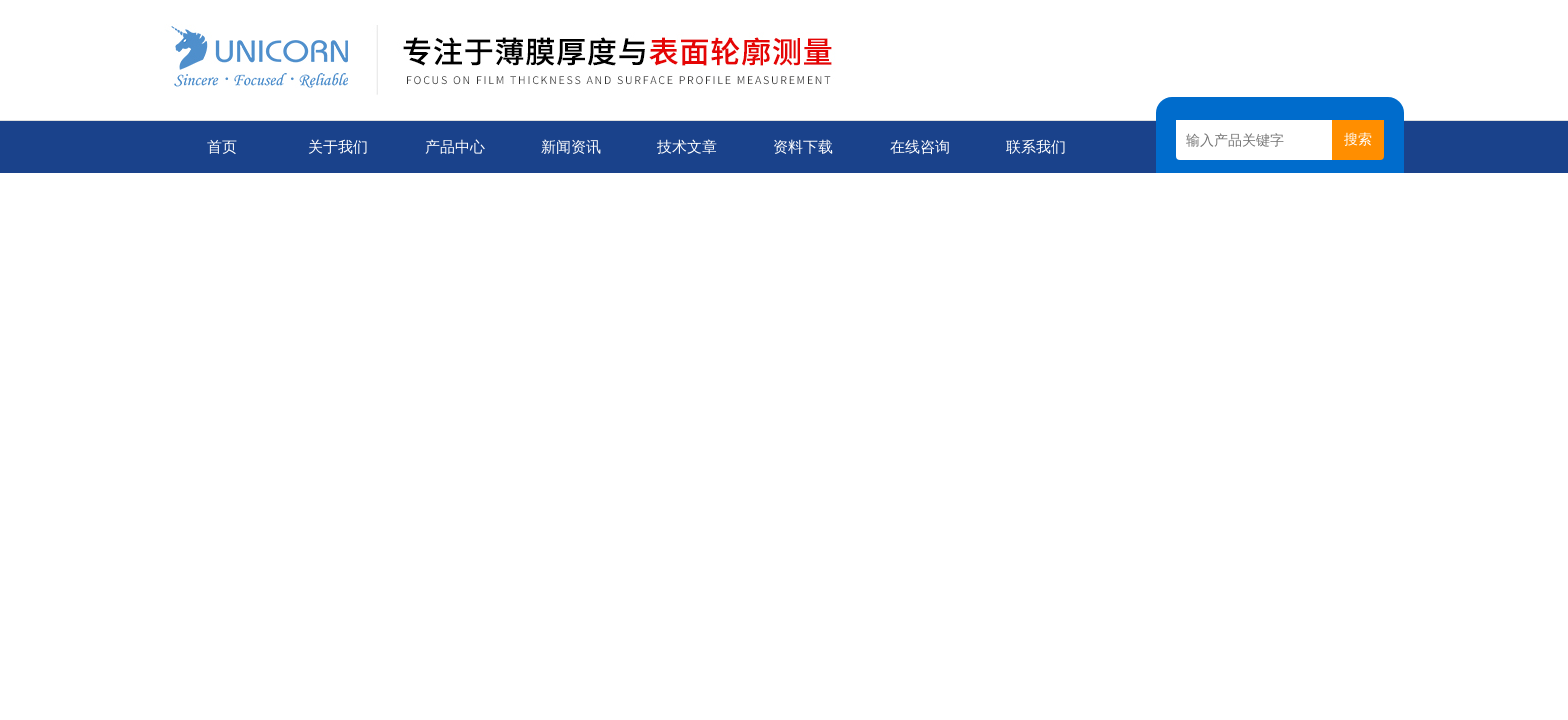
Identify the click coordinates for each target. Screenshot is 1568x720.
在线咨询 (920, 146)
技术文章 (687, 146)
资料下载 (803, 146)
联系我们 (1036, 146)
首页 (222, 146)
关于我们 (338, 146)
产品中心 (455, 146)
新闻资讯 (571, 146)
